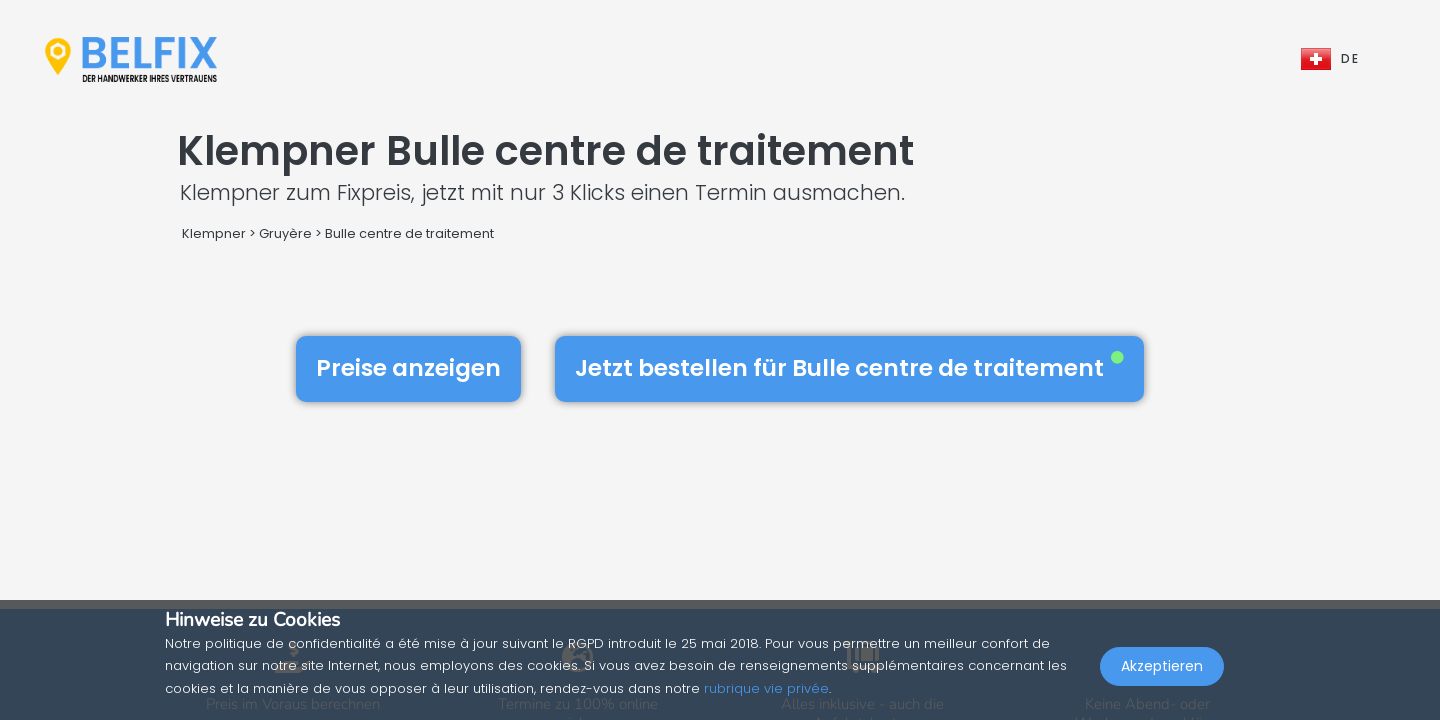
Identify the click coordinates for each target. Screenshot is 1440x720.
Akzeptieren (1162, 676)
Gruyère (285, 233)
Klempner (214, 233)
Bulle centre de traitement (409, 233)
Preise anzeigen (408, 368)
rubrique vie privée (766, 688)
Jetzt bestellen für (849, 368)
